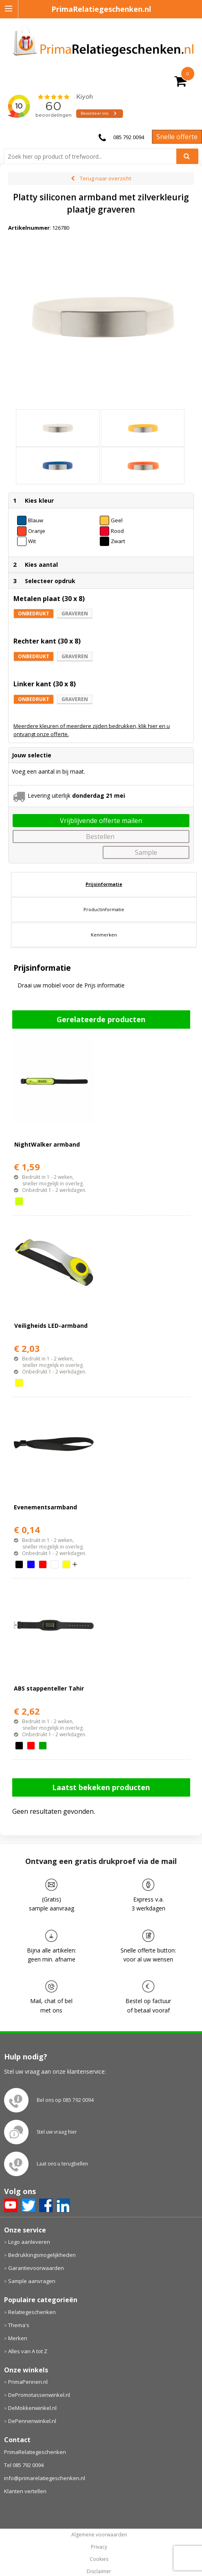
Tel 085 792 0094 (24, 2465)
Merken (17, 2338)
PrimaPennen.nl (28, 2381)
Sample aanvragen (31, 2281)
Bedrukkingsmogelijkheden (42, 2255)
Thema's (18, 2325)
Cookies (99, 2559)
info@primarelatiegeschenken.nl (44, 2478)
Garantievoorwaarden (36, 2268)
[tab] (104, 884)
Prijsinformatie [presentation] (104, 884)
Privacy (99, 2547)
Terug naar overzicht (105, 178)
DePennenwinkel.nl (32, 2421)
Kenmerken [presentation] (104, 935)
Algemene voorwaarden (99, 2535)
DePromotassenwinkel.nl (39, 2394)
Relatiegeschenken (32, 2312)
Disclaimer (99, 2571)
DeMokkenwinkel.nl (32, 2408)
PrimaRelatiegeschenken (35, 2452)
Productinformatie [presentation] (103, 909)
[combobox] (93, 156)
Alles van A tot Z (27, 2351)
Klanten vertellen (25, 2491)
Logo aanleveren (29, 2241)
